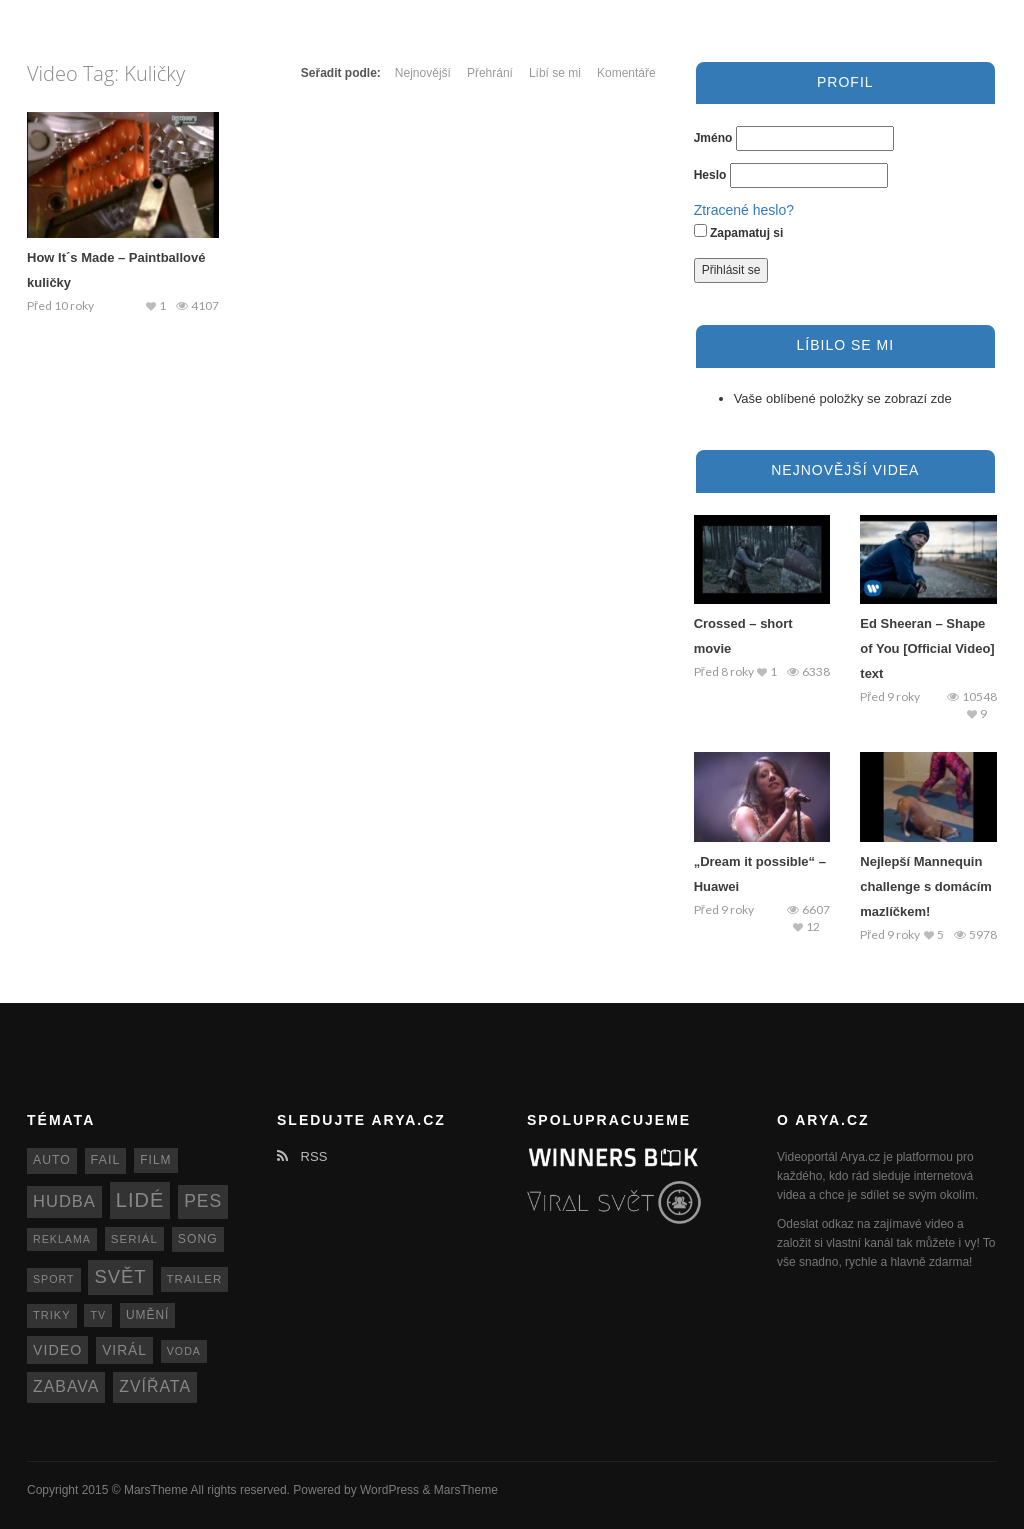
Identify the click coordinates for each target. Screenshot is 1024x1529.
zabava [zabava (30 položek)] (66, 1386)
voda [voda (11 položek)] (184, 1351)
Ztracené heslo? (744, 210)
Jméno (713, 138)
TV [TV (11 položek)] (98, 1315)
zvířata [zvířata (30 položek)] (155, 1386)
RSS (302, 1156)
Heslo (710, 175)
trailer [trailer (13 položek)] (195, 1279)
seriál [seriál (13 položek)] (134, 1239)
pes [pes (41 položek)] (203, 1201)
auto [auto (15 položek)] (52, 1160)
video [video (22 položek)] (57, 1350)
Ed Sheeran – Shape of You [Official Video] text (927, 648)
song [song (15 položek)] (198, 1239)
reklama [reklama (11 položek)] (62, 1239)
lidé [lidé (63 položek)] (140, 1200)
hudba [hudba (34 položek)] (64, 1201)
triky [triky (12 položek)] (52, 1315)
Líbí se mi (555, 73)
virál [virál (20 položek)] (124, 1350)
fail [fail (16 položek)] (106, 1160)
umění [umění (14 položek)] (147, 1315)
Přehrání (490, 73)
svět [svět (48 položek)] (120, 1276)
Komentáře (626, 73)
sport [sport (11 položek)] (54, 1279)
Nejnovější (423, 73)
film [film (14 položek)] (155, 1160)
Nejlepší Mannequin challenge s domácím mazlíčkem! (926, 886)
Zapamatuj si (739, 232)
